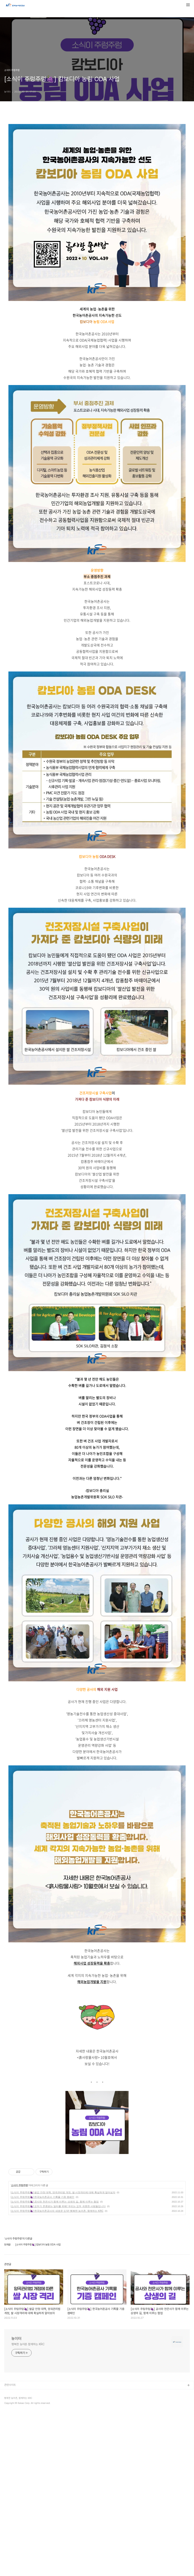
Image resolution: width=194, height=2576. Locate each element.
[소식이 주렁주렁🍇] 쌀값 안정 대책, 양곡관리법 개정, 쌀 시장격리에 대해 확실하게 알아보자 (63, 2192)
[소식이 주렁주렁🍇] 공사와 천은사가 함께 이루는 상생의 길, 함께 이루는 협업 (55, 2201)
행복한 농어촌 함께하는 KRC (27, 2344)
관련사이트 (10, 2384)
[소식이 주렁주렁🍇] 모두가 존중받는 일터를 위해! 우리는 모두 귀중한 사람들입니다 (58, 2206)
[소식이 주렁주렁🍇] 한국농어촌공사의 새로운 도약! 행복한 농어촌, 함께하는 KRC (57, 2210)
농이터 (16, 2338)
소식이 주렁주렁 (19, 2185)
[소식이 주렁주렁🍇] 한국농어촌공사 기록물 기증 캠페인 (42, 2197)
